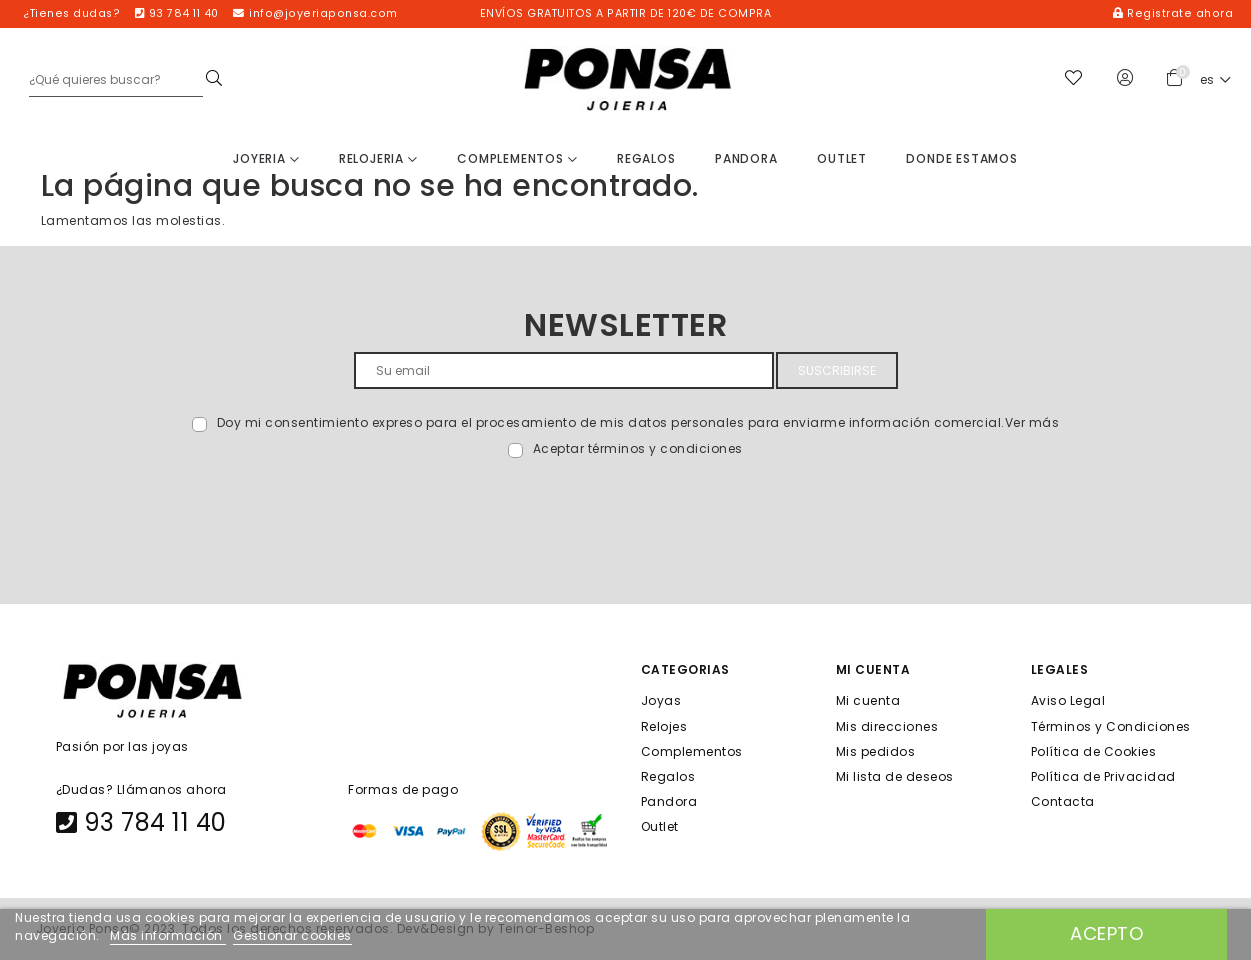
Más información (168, 935)
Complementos (517, 158)
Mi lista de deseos (895, 776)
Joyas (661, 700)
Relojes (664, 725)
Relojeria (378, 158)
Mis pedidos (876, 750)
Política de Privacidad (1103, 776)
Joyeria (266, 158)
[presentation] (196, 505)
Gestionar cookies (292, 935)
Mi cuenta (868, 700)
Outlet (842, 158)
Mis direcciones (887, 725)
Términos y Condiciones (1111, 725)
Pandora (746, 158)
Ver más (1032, 422)
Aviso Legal (1068, 700)
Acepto (1106, 933)
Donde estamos (961, 158)
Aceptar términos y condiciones (638, 448)
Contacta (1063, 801)
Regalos (646, 158)
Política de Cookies (1094, 750)
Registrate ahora (1173, 13)
